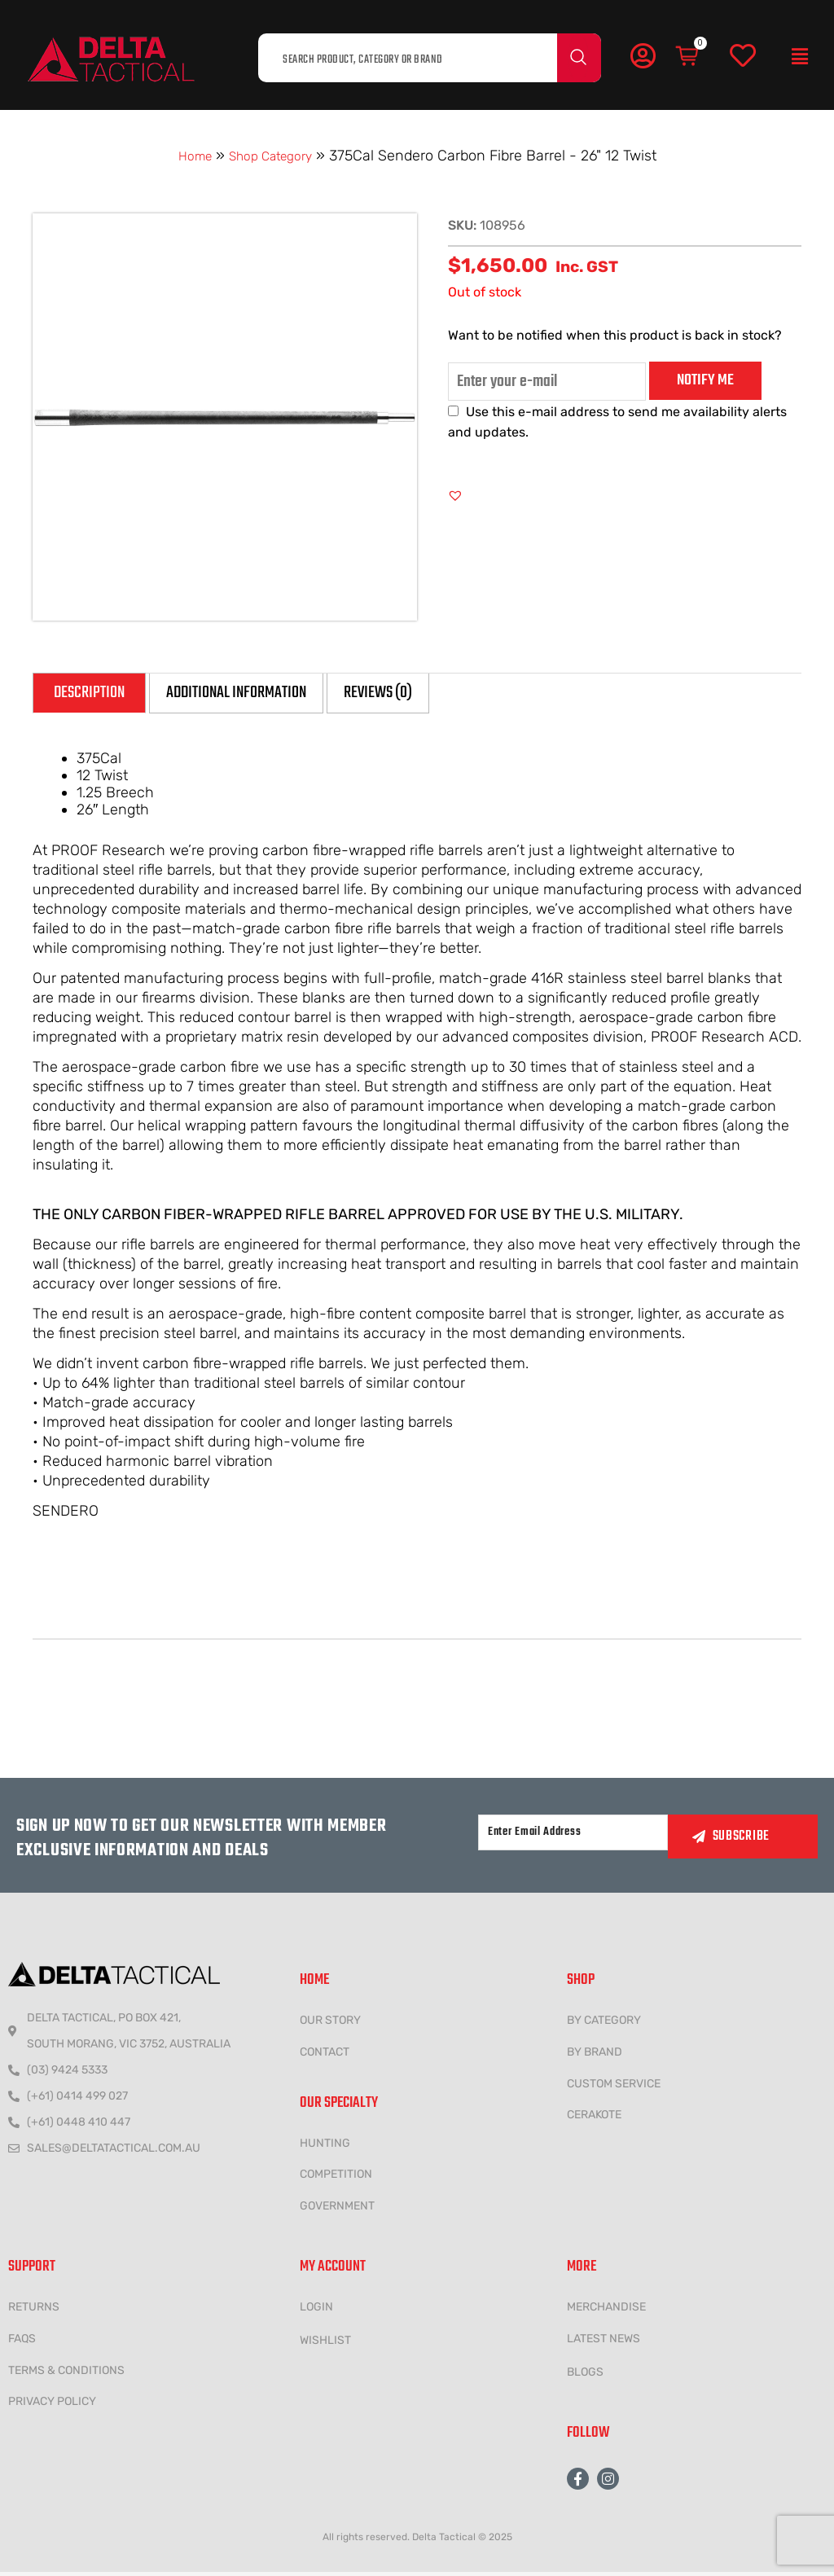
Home (187, 156)
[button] (799, 57)
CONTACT (324, 2055)
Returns (33, 2310)
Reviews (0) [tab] (451, 694)
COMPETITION (336, 2178)
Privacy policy (52, 2405)
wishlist (325, 2343)
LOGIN (316, 2310)
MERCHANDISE (606, 2310)
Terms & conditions (66, 2374)
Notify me (705, 379)
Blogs (585, 2375)
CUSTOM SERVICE (614, 2087)
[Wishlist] (743, 56)
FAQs (22, 2342)
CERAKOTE (594, 2119)
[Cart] (688, 56)
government (337, 2210)
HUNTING (325, 2146)
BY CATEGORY (604, 2023)
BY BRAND (594, 2055)
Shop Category (273, 156)
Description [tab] (99, 694)
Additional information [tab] (278, 694)
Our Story (330, 2023)
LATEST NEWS (603, 2342)
